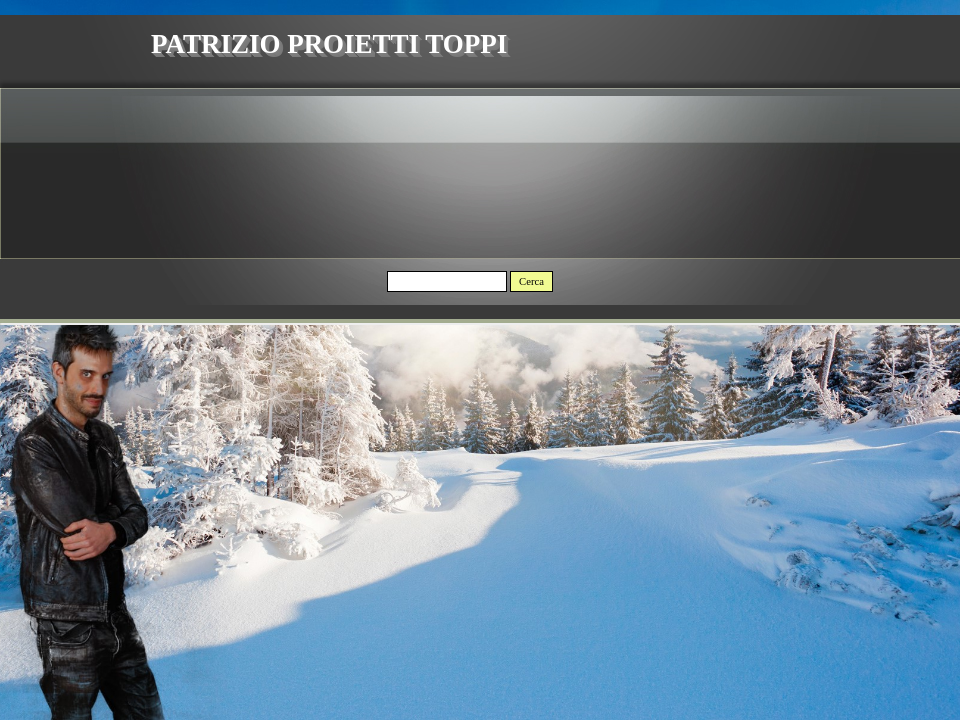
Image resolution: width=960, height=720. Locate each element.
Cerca (531, 281)
